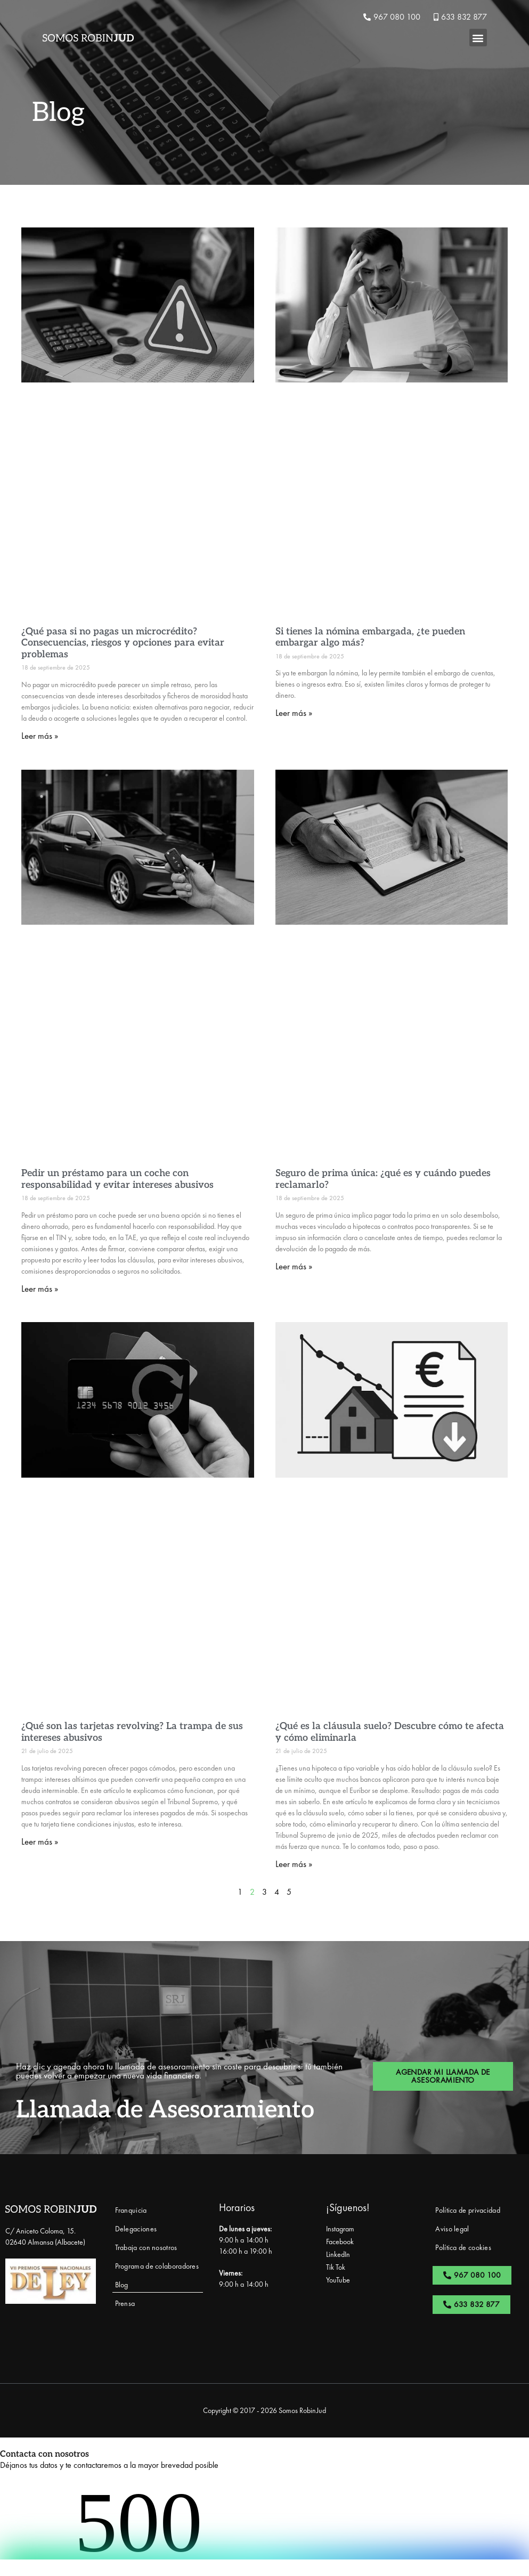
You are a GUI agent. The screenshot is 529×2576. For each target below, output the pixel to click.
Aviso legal (452, 2228)
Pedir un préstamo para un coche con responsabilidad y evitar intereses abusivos (117, 1179)
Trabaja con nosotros (146, 2247)
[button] (478, 37)
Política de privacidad (467, 2210)
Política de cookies (463, 2247)
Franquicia (131, 2210)
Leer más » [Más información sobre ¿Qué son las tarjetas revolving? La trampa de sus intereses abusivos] (39, 1841)
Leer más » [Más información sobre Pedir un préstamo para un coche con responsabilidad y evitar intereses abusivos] (39, 1288)
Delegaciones (136, 2228)
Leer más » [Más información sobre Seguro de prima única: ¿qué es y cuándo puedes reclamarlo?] (293, 1266)
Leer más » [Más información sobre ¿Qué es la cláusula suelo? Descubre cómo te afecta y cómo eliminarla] (293, 1864)
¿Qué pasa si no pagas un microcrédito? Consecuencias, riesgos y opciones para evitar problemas (122, 643)
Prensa (125, 2303)
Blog (121, 2284)
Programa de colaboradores (157, 2266)
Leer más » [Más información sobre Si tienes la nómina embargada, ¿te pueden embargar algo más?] (293, 713)
